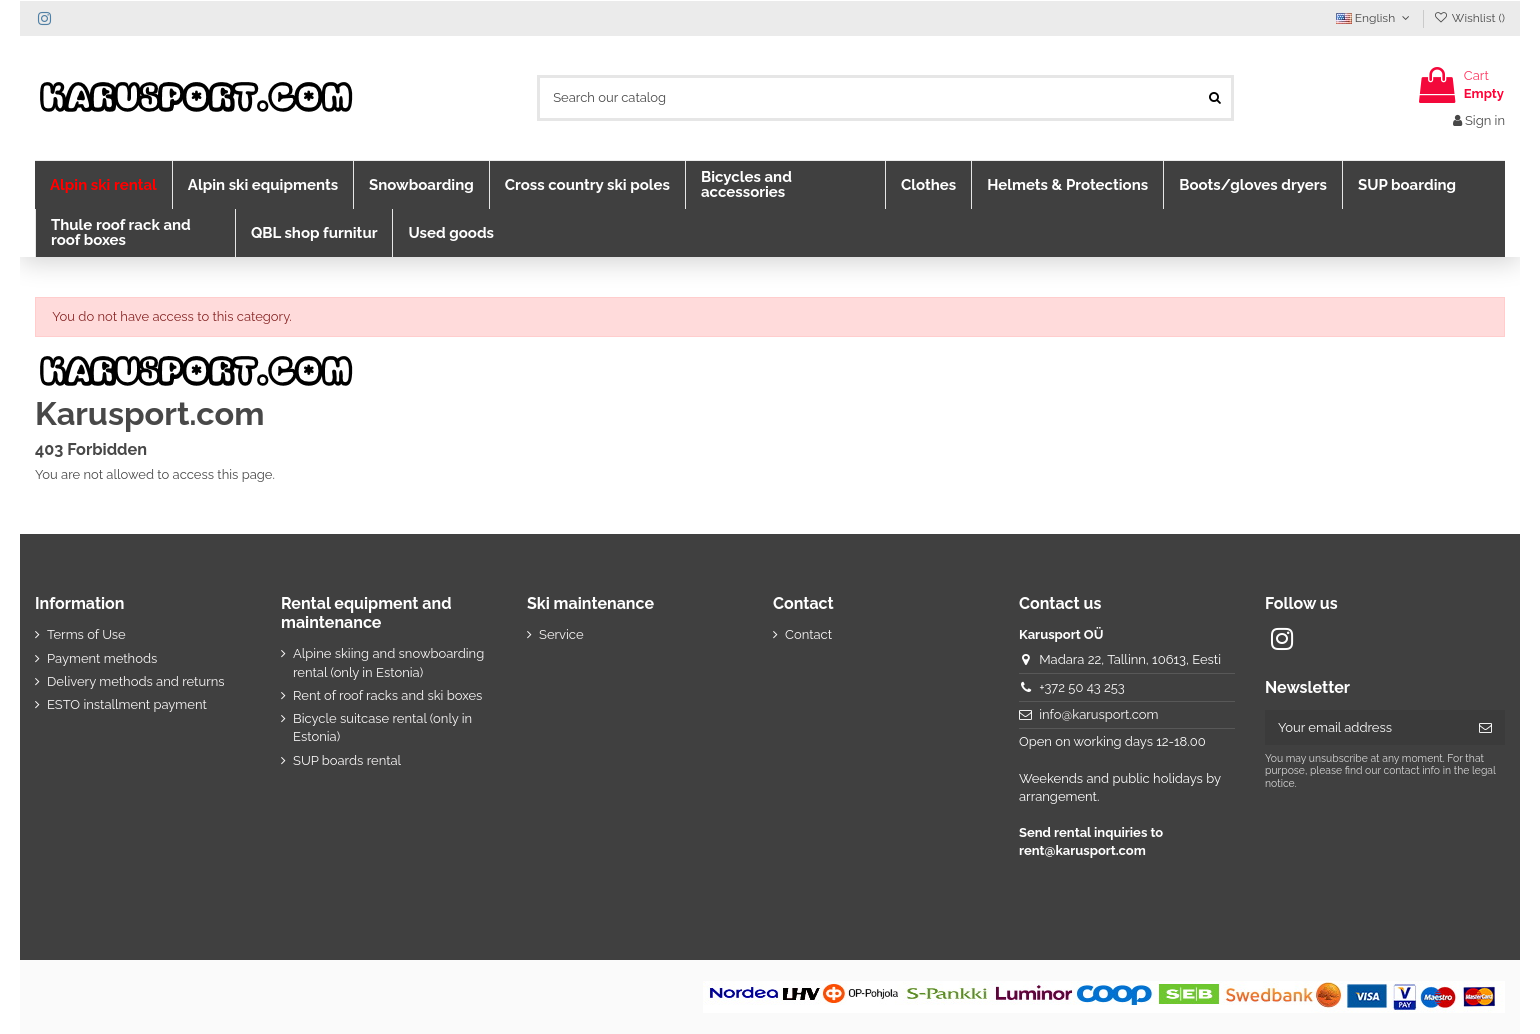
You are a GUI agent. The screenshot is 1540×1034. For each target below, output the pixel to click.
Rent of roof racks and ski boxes (387, 695)
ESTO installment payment (127, 704)
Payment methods (102, 658)
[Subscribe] (1485, 727)
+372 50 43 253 (1082, 687)
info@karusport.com (1098, 714)
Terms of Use (86, 634)
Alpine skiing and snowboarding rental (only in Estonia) (388, 662)
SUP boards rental (347, 760)
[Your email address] (1365, 727)
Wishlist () (1469, 18)
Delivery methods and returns (136, 681)
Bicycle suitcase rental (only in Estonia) (382, 727)
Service (561, 634)
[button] (103, 185)
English (1375, 18)
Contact (808, 634)
